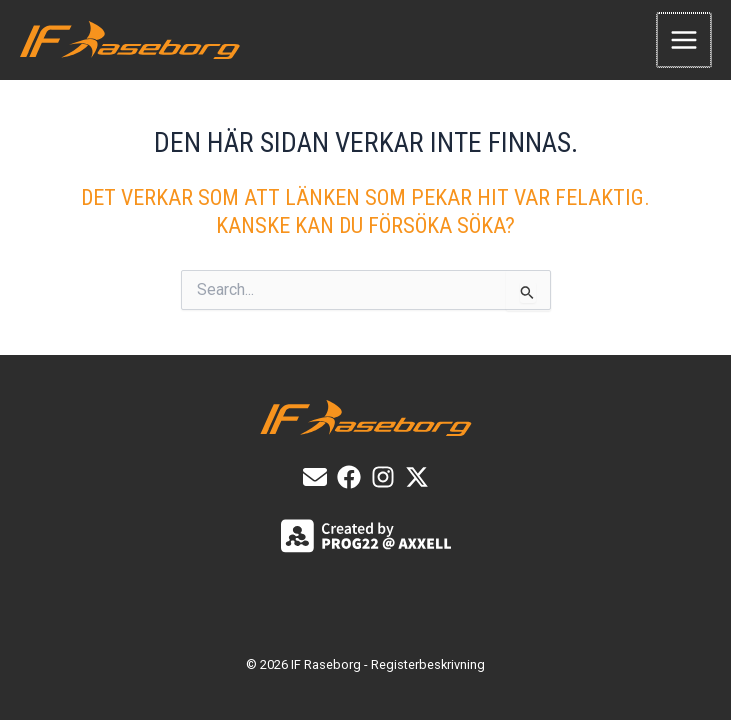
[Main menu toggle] (685, 40)
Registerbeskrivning (428, 664)
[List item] (349, 477)
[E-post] (315, 477)
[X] (417, 477)
